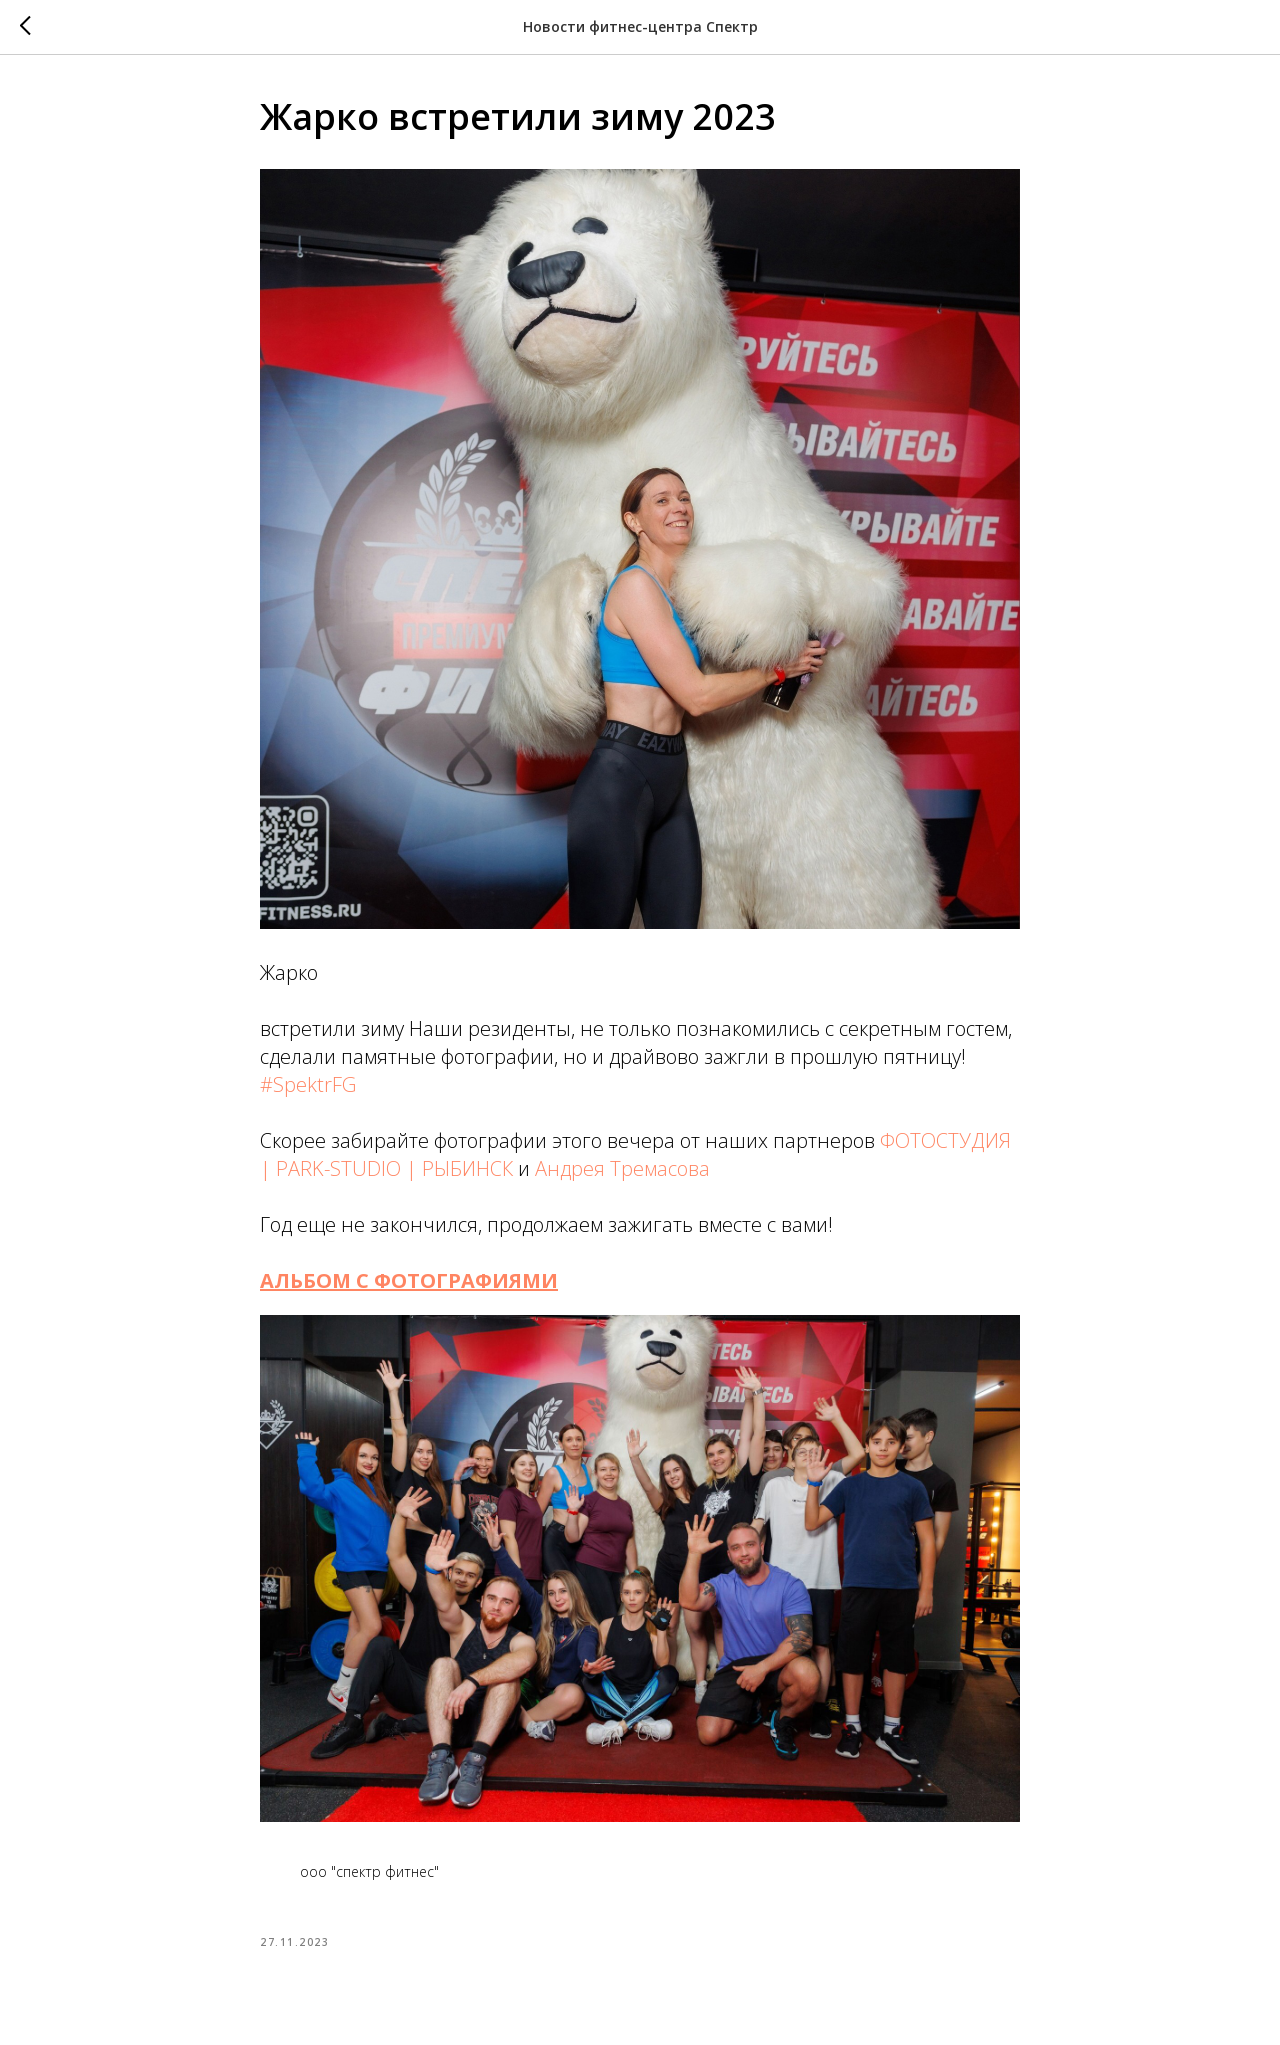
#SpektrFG (308, 1084)
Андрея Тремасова (622, 1168)
